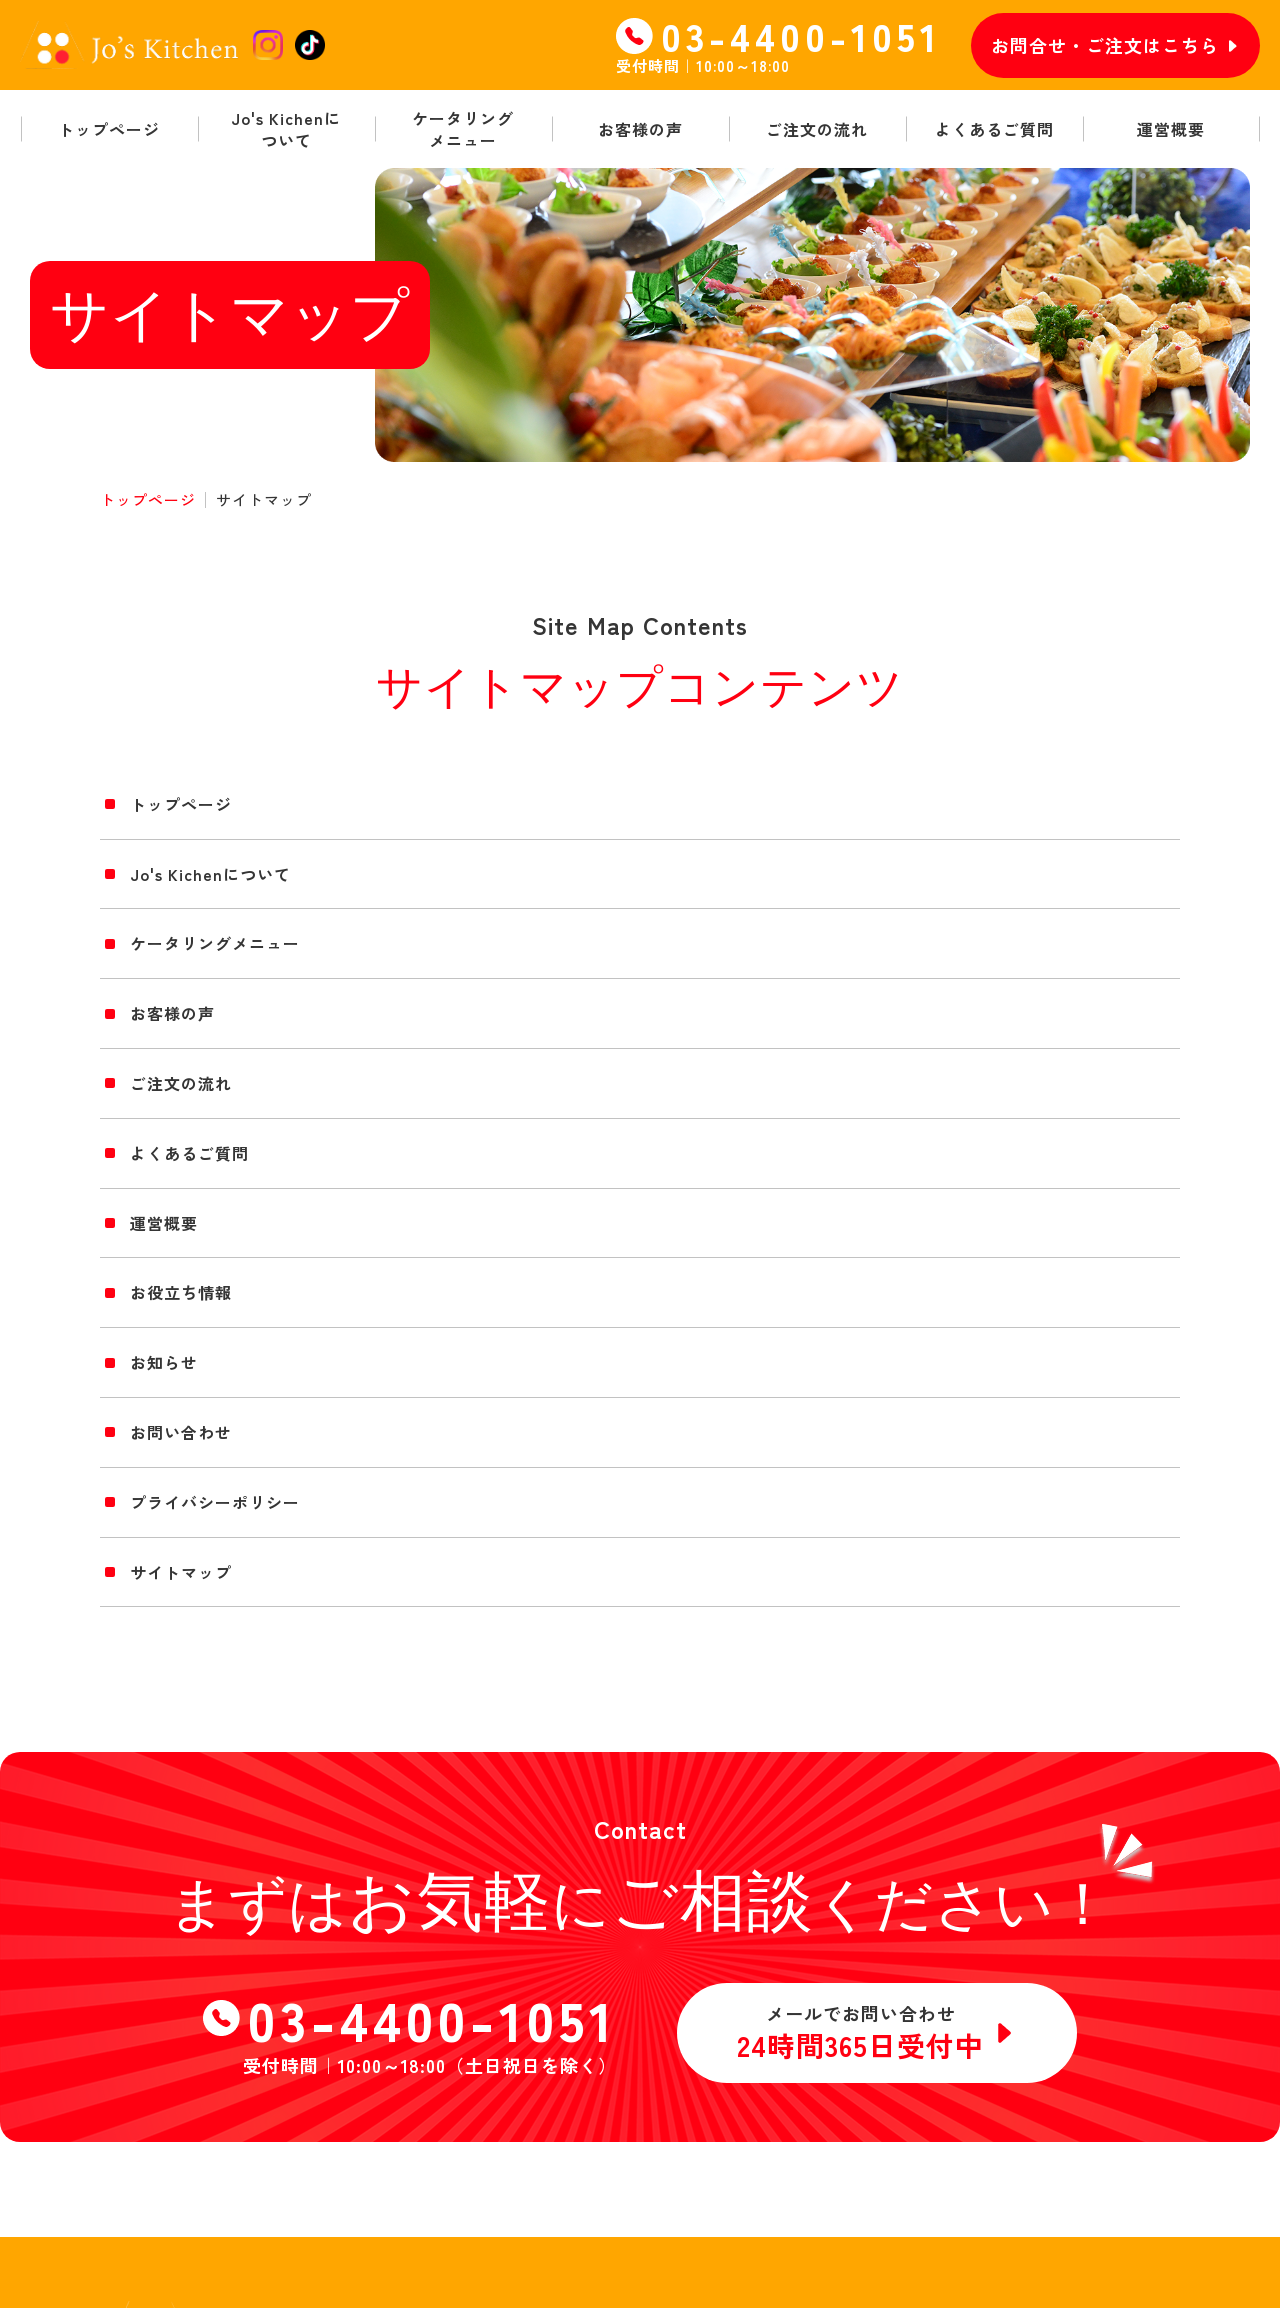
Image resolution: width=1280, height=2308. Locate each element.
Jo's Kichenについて (210, 874)
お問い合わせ (181, 1432)
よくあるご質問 (189, 1153)
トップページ (148, 500)
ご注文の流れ (181, 1083)
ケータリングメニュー (215, 943)
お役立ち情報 (181, 1292)
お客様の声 (172, 1013)
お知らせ (164, 1362)
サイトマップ (181, 1572)
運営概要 (164, 1223)
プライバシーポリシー (215, 1502)
